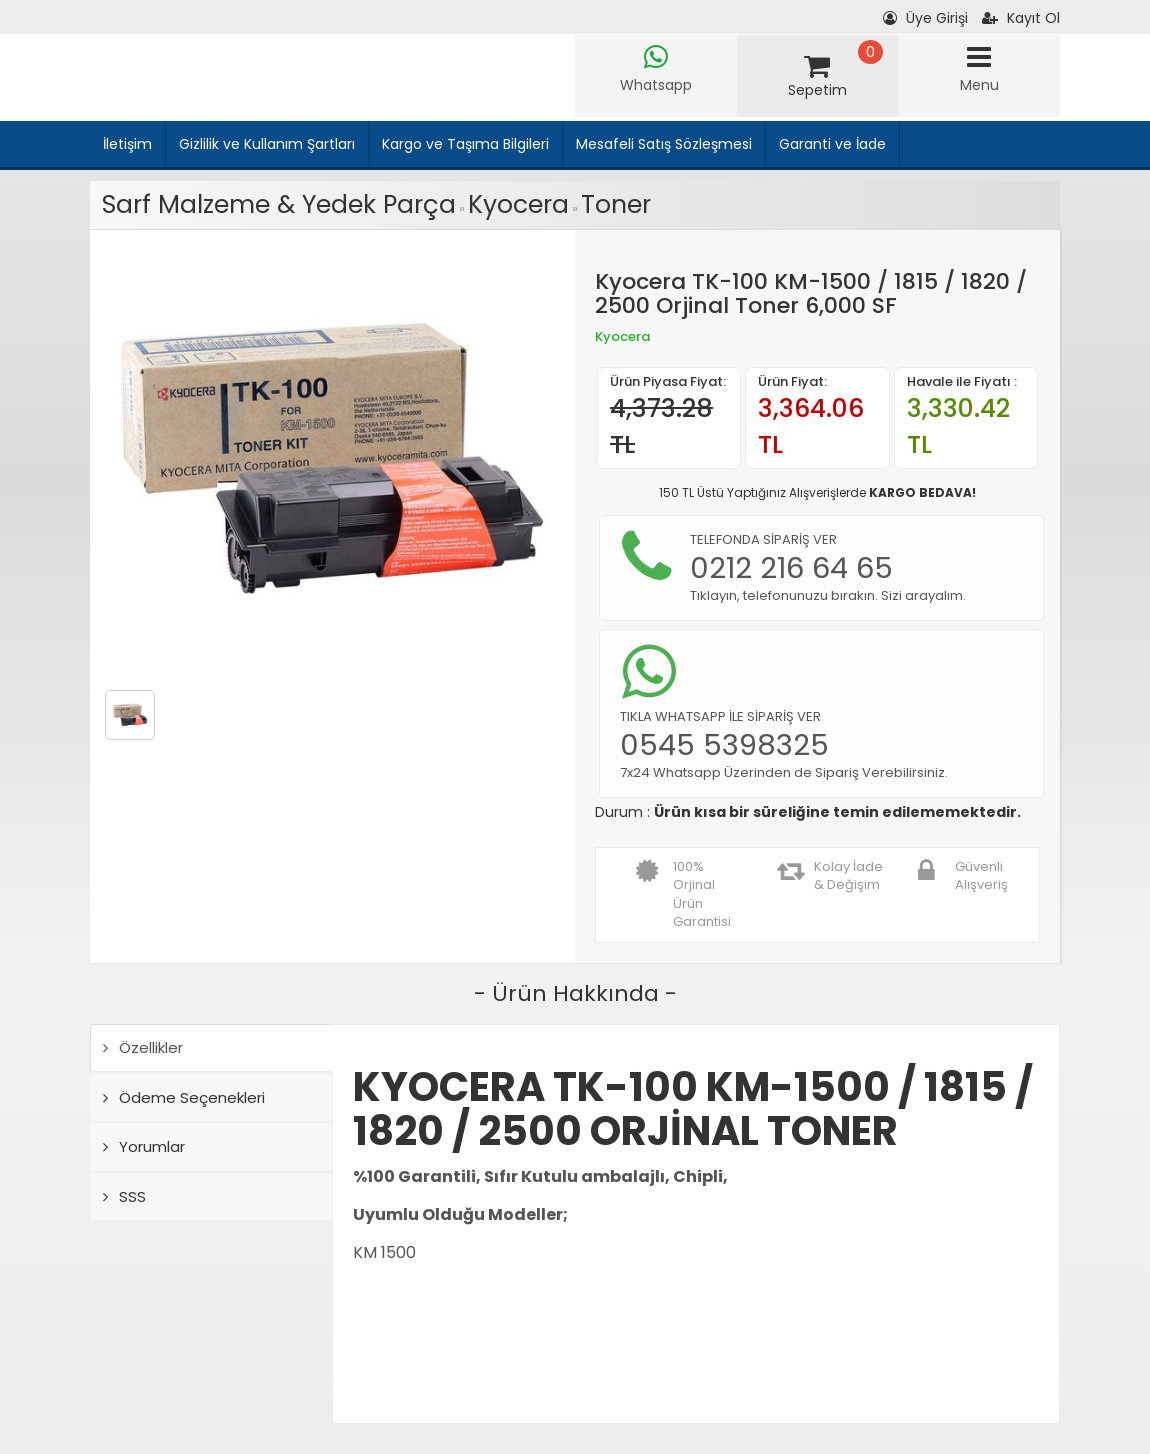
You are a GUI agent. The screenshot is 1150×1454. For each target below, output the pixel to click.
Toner (616, 204)
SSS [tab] (124, 1196)
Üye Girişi (925, 18)
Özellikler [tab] (143, 1047)
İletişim (127, 144)
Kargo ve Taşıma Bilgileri (465, 144)
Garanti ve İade (832, 144)
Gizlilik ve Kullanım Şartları (267, 144)
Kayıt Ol (1021, 18)
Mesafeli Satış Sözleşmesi (664, 144)
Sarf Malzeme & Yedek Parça (279, 204)
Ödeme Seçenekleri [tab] (184, 1097)
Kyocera (518, 204)
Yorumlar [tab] (144, 1146)
